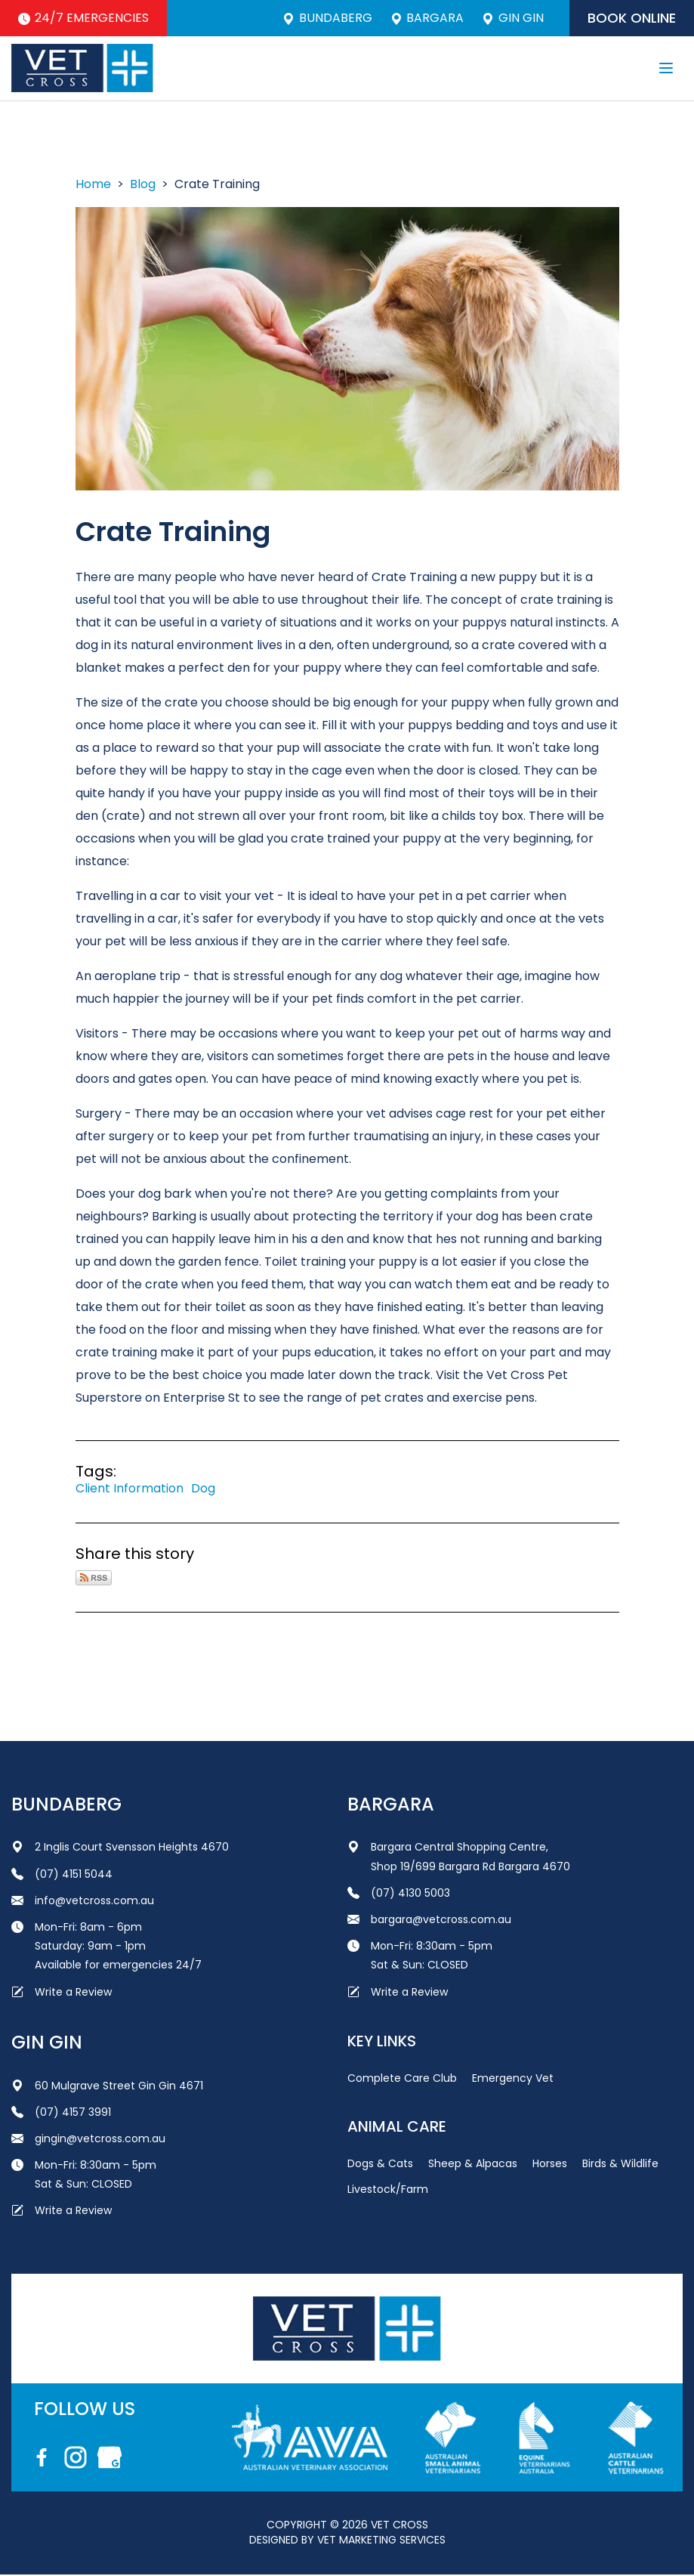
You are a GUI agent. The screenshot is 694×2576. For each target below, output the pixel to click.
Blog (143, 184)
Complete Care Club (402, 2078)
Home (93, 184)
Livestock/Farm (387, 2190)
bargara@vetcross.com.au (429, 1920)
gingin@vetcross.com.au (88, 2139)
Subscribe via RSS (94, 1578)
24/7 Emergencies (84, 17)
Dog (203, 1489)
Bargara (424, 18)
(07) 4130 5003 (398, 1893)
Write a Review (61, 1992)
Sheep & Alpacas (472, 2164)
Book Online (631, 17)
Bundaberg (324, 18)
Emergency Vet (513, 2078)
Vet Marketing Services (381, 2540)
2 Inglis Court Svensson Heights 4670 (120, 1848)
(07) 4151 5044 (62, 1874)
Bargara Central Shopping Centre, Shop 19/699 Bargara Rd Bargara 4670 (458, 1858)
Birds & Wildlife (620, 2164)
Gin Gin (510, 18)
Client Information (130, 1489)
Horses (549, 2164)
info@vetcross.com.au (82, 1901)
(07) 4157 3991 (61, 2112)
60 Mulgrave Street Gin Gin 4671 (107, 2086)
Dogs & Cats (380, 2164)
